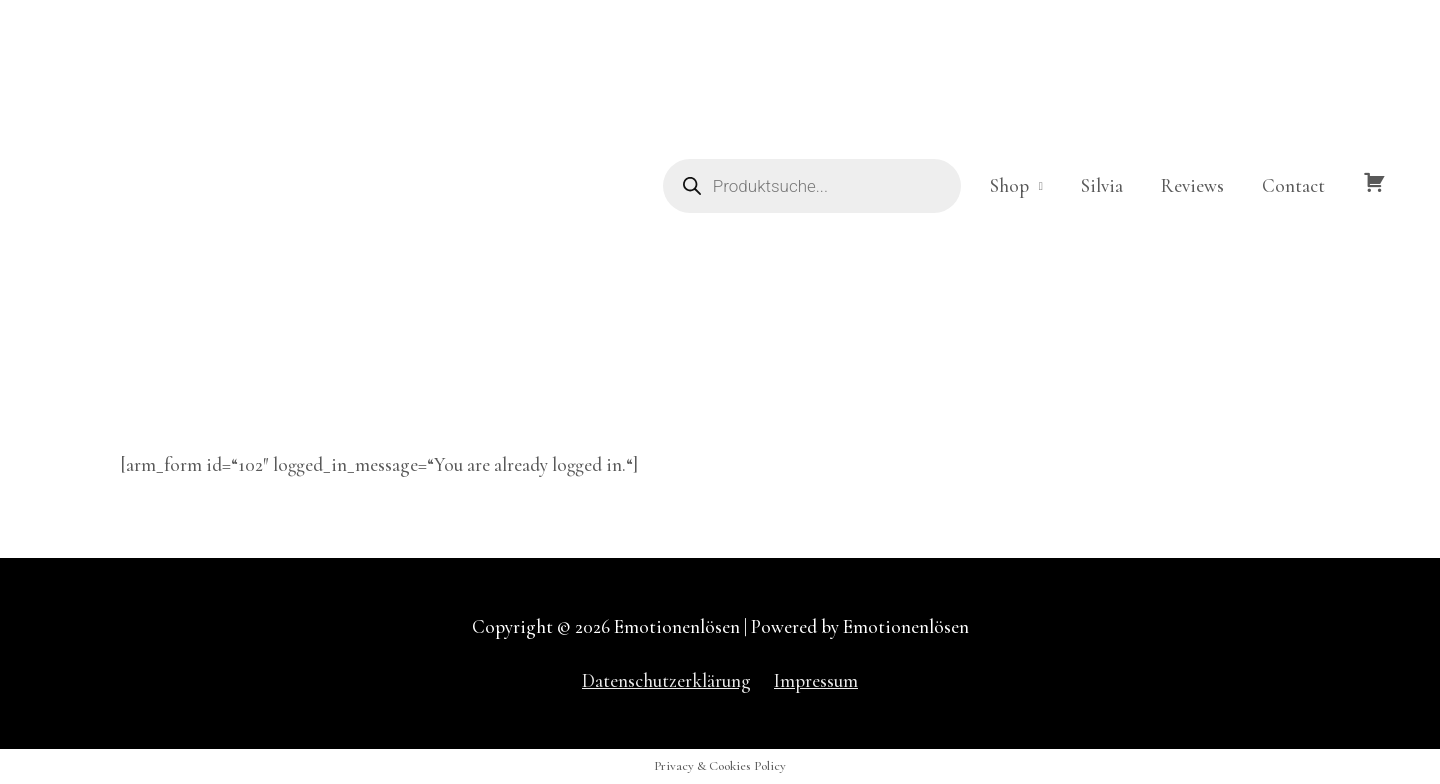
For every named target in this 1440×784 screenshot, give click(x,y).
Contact (1293, 185)
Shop (1009, 185)
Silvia (1102, 185)
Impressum (816, 680)
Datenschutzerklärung (666, 680)
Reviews (1192, 185)
